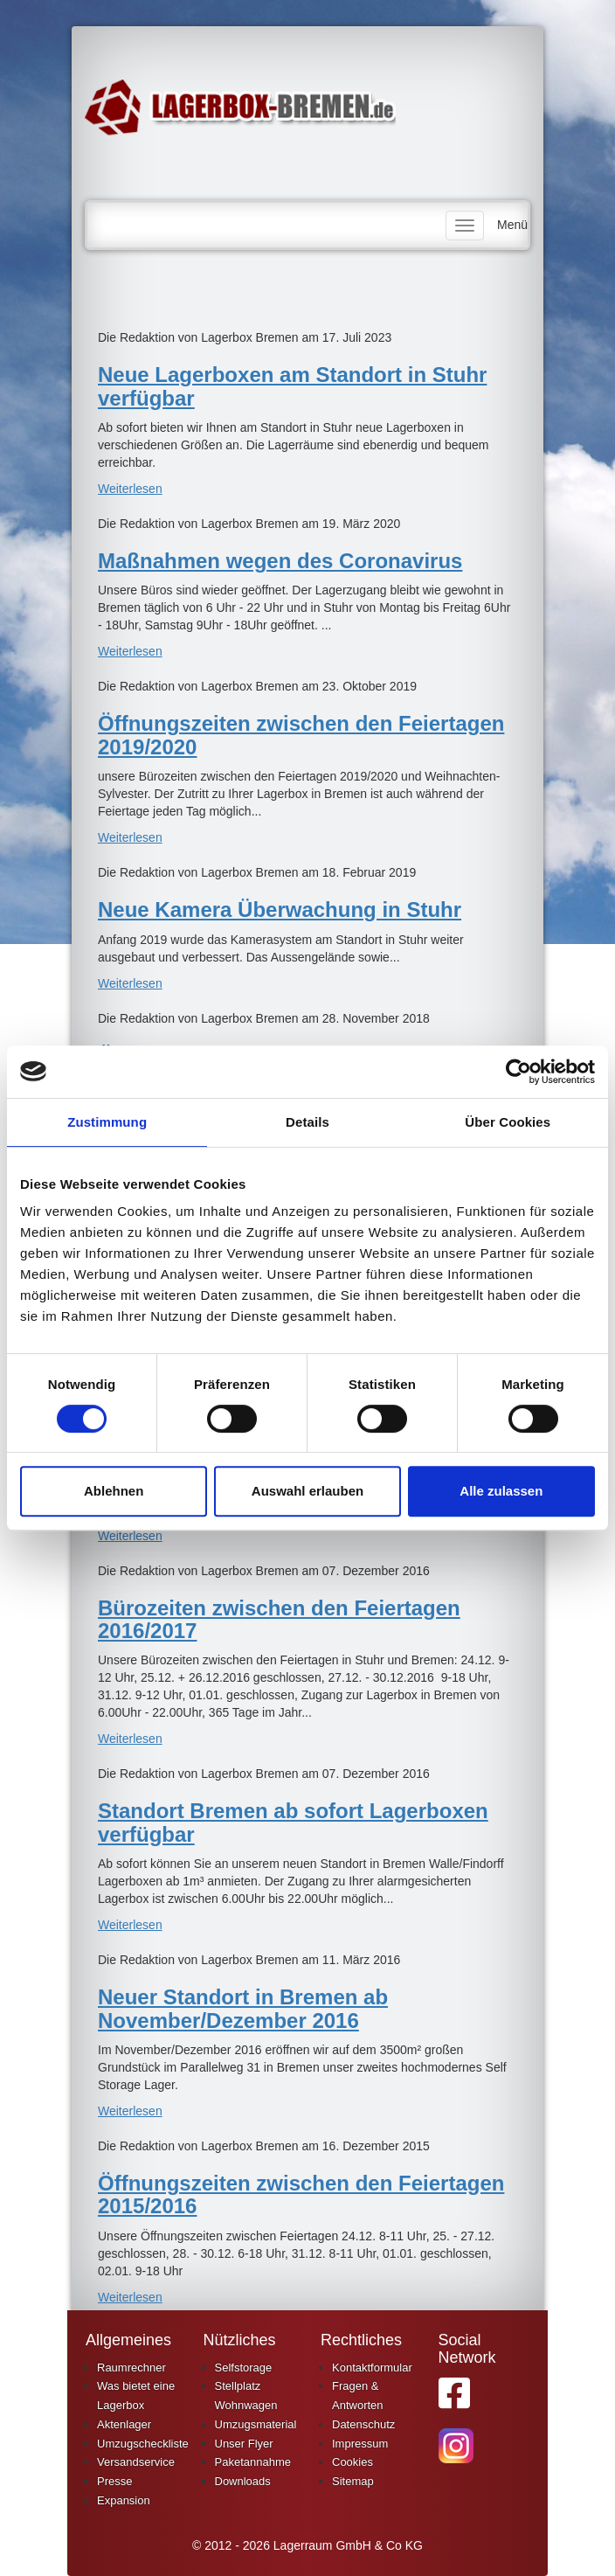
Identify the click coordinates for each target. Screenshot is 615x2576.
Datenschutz (363, 2424)
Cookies (352, 2461)
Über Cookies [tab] (507, 1121)
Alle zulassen (501, 1490)
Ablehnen (113, 1490)
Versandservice (136, 2461)
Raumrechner (131, 2367)
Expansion (123, 2500)
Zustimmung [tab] (107, 1121)
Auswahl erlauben (307, 1490)
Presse (114, 2481)
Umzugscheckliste (143, 2443)
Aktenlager (124, 2424)
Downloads (243, 2481)
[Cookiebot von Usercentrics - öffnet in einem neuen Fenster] (518, 1072)
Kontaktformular (372, 2367)
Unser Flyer (244, 2443)
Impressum (360, 2443)
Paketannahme (253, 2461)
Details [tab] (307, 1121)
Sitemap (353, 2481)
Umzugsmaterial (256, 2424)
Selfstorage (244, 2367)
